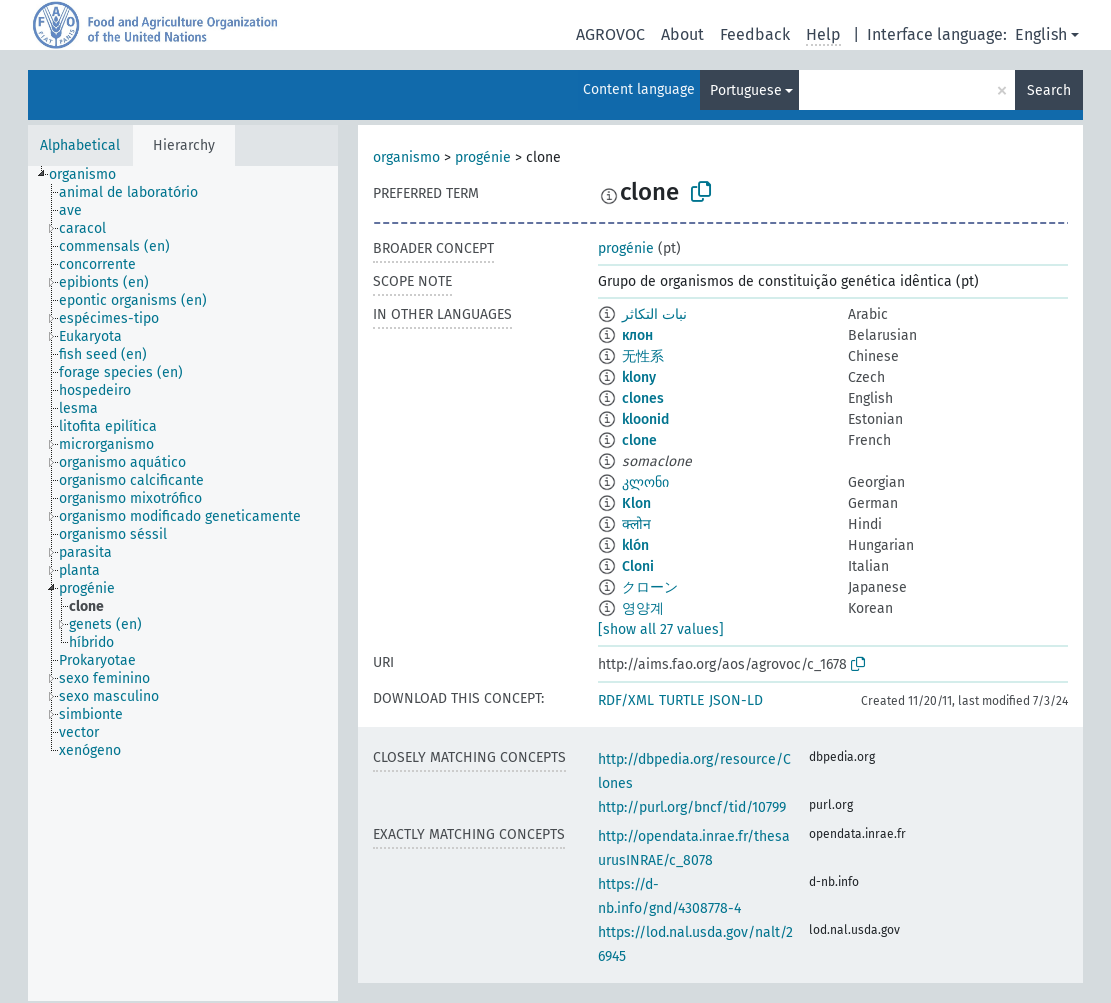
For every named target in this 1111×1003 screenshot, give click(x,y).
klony (639, 377)
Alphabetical (80, 145)
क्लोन (636, 524)
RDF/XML (626, 700)
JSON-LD (736, 700)
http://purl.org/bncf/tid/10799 (692, 807)
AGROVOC (610, 34)
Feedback (755, 34)
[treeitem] (91, 175)
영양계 (643, 608)
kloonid (645, 419)
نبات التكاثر (654, 314)
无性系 (643, 356)
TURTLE (681, 700)
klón (635, 545)
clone (639, 440)
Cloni (638, 566)
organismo (406, 157)
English (1041, 34)
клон (637, 335)
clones (643, 398)
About (682, 34)
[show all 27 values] (661, 629)
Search (1049, 90)
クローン (650, 587)
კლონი (645, 482)
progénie (483, 157)
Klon (636, 503)
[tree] (183, 583)
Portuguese (746, 90)
